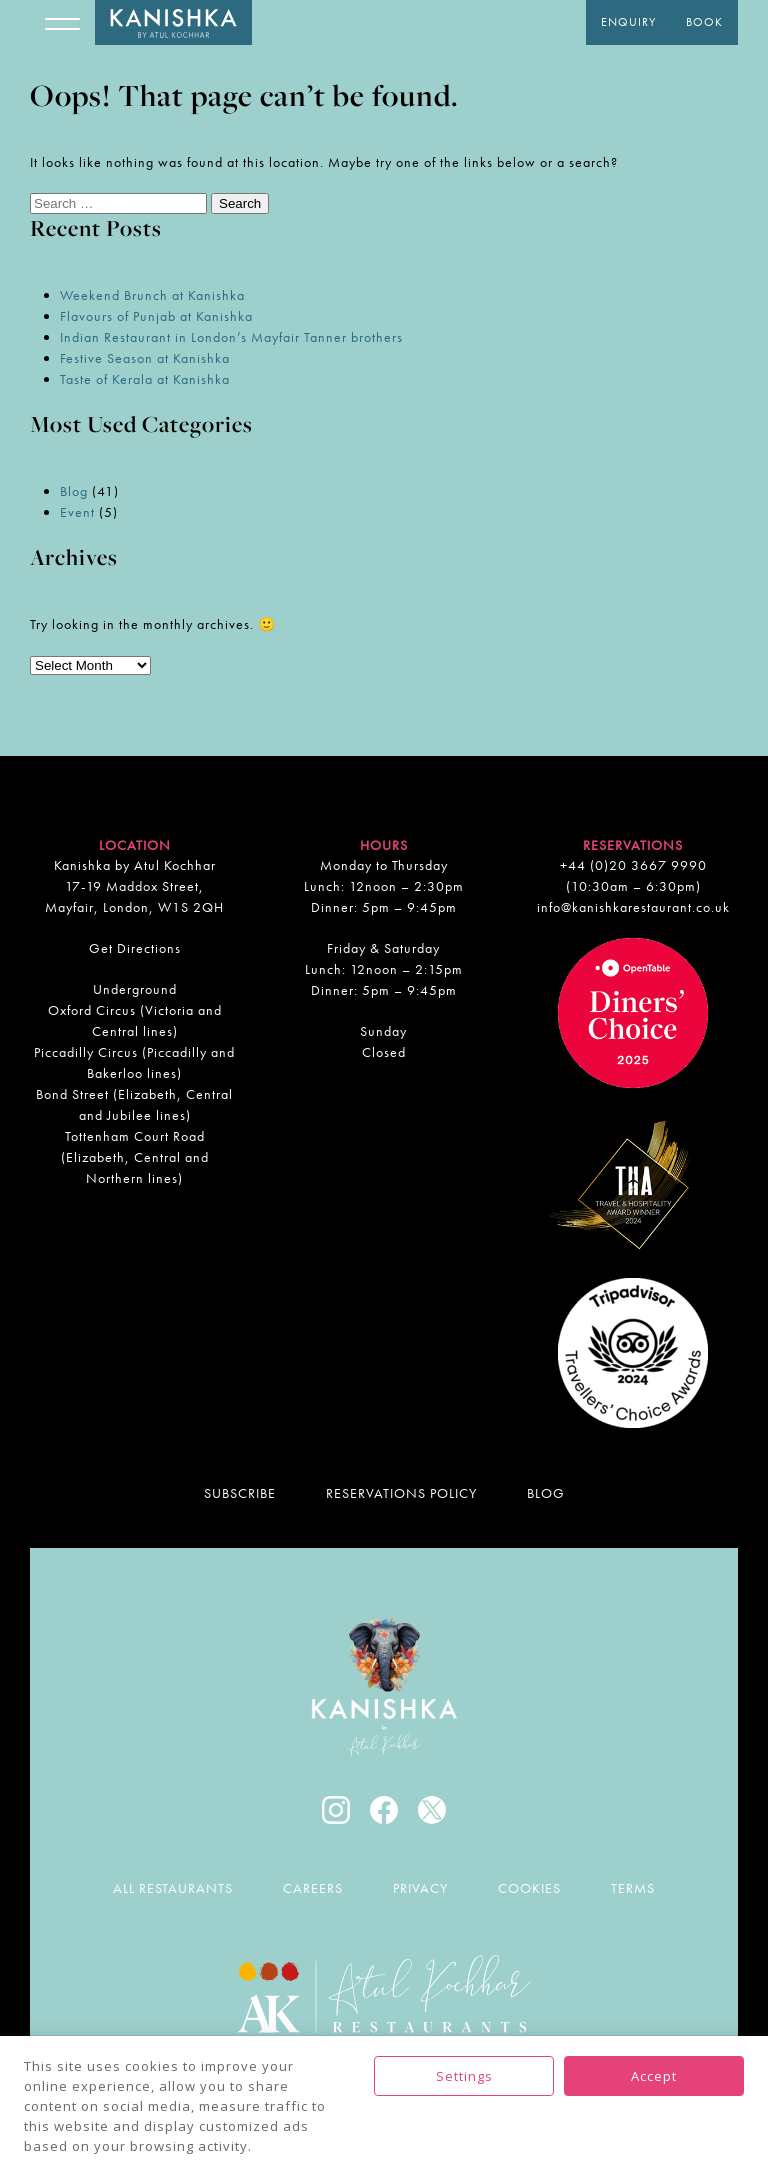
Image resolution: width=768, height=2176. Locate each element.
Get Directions (135, 948)
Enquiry (628, 22)
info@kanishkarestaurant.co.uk (633, 907)
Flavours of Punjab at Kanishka (156, 316)
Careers (313, 1888)
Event (77, 512)
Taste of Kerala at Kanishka (145, 379)
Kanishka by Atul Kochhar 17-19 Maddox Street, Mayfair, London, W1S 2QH (134, 886)
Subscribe (240, 1493)
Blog (74, 491)
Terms (633, 1888)
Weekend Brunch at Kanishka (152, 295)
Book (704, 22)
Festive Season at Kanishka (145, 358)
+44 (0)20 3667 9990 (633, 865)
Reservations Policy (401, 1493)
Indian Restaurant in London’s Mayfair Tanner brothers (231, 337)
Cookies (529, 1888)
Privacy (420, 1888)
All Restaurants (173, 1888)
